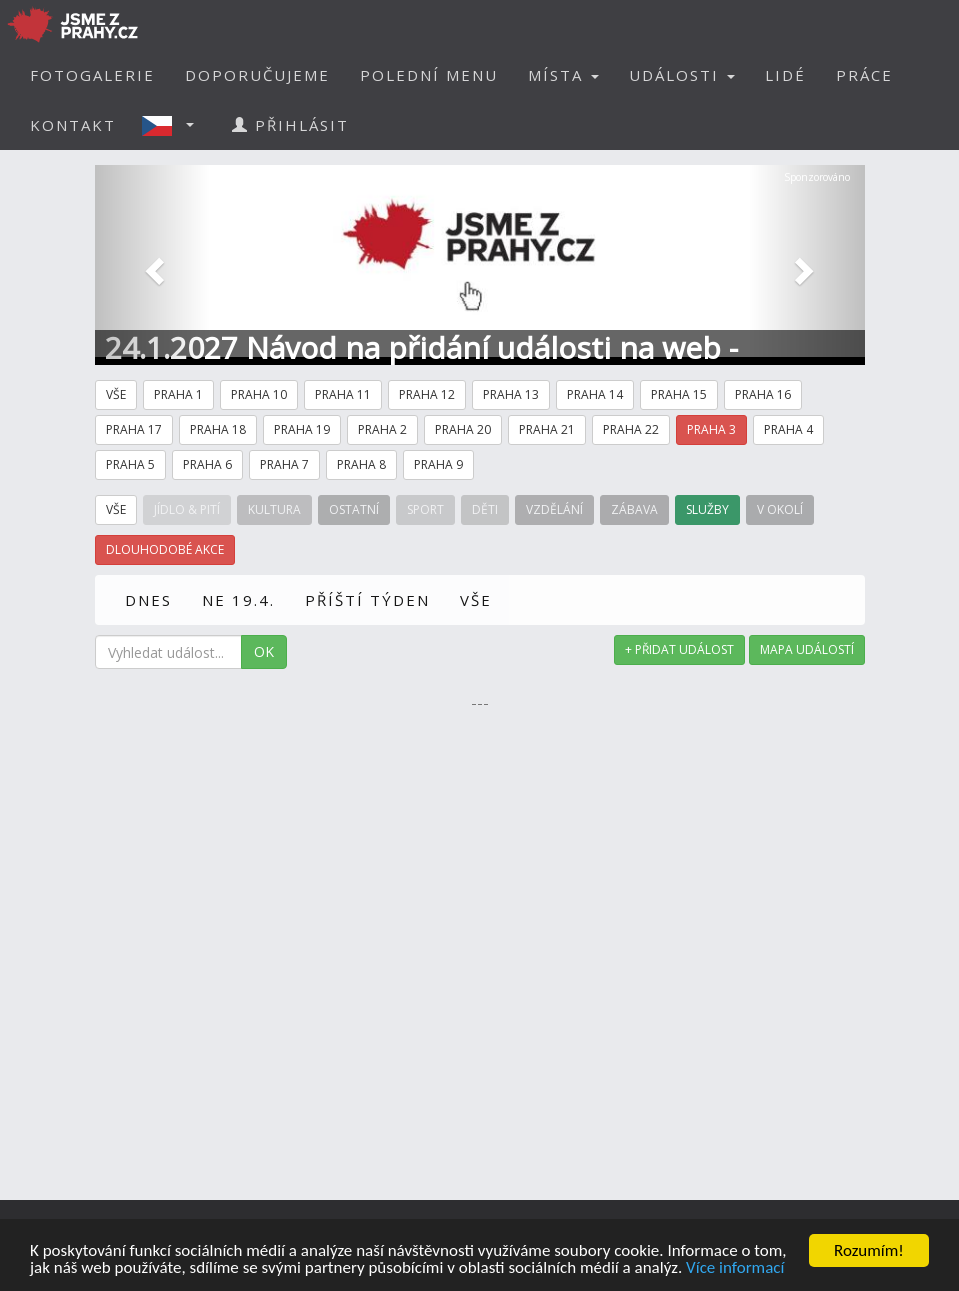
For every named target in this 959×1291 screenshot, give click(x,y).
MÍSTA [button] (563, 75)
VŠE (476, 600)
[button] (174, 125)
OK (264, 651)
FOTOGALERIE (92, 75)
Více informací (735, 1269)
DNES (148, 600)
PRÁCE (864, 75)
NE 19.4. (238, 600)
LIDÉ (785, 75)
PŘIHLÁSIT (290, 125)
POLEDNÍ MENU (429, 75)
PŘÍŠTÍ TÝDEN (367, 600)
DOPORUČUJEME (257, 75)
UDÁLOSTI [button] (682, 75)
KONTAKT (73, 125)
